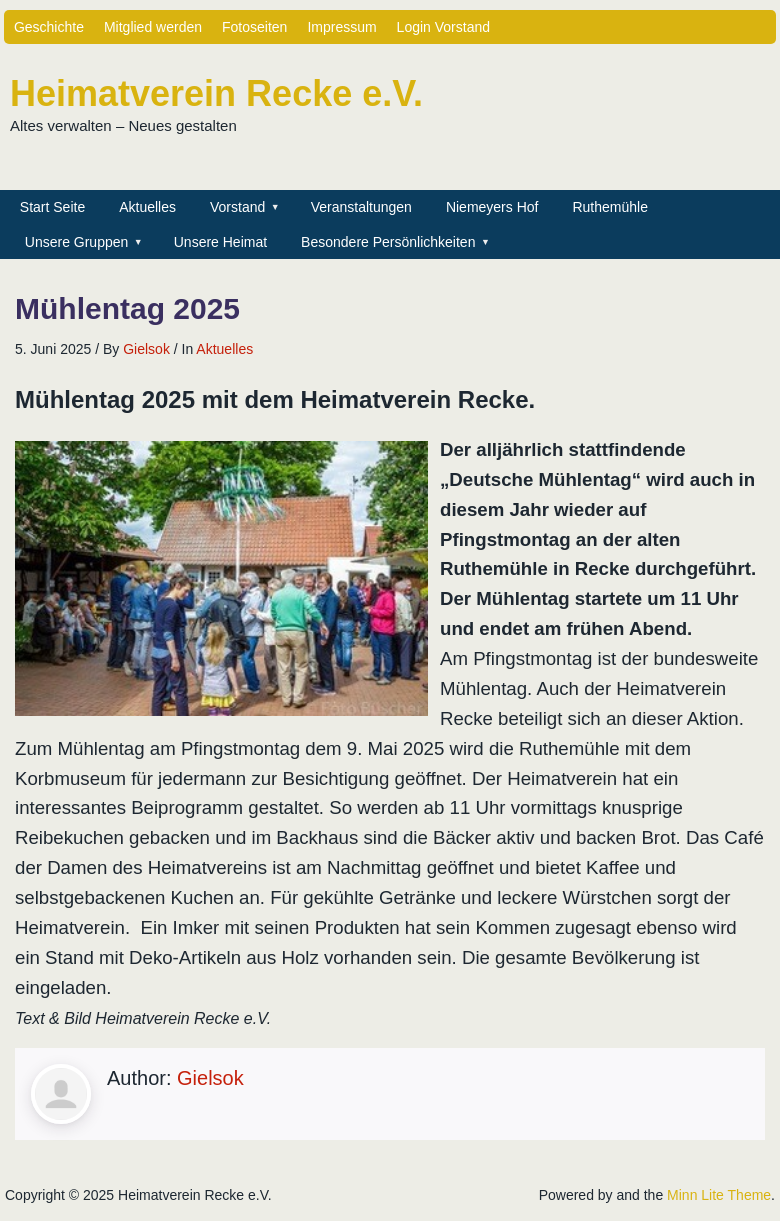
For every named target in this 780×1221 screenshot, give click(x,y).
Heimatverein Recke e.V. (216, 93)
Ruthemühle (610, 207)
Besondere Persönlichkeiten (388, 242)
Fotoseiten (254, 27)
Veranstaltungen (361, 207)
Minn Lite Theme (719, 1195)
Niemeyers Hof (492, 207)
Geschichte (49, 27)
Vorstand (237, 207)
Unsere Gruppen (77, 242)
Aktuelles (147, 207)
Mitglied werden (153, 27)
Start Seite (52, 207)
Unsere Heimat (220, 242)
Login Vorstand (443, 27)
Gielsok (146, 349)
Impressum (341, 27)
